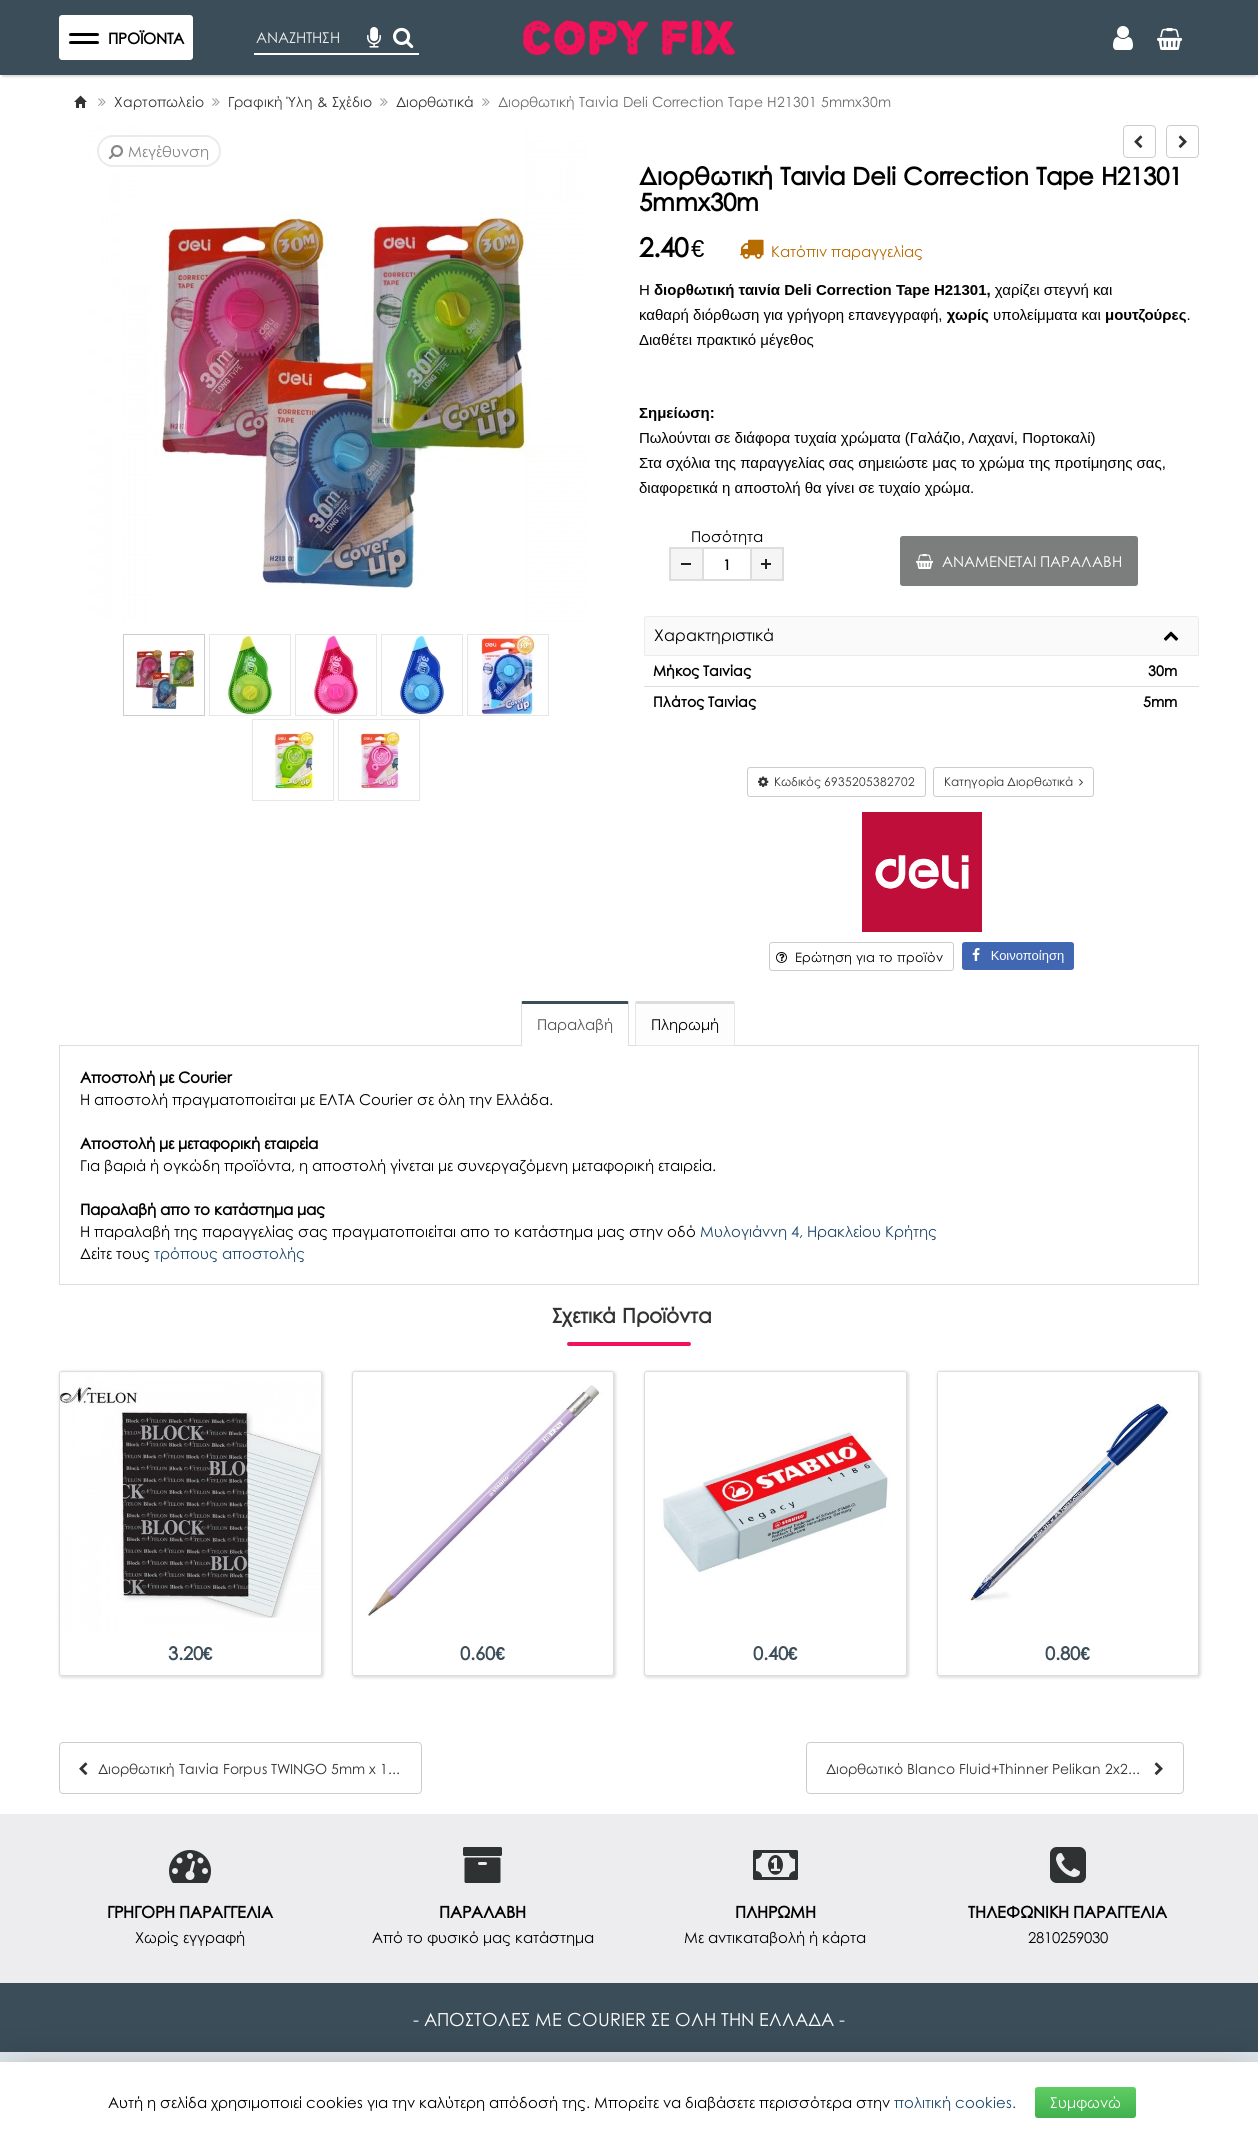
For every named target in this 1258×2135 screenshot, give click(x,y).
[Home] (80, 101)
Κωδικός (836, 781)
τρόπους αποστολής (229, 1253)
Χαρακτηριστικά (714, 636)
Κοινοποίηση (1018, 955)
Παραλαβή (575, 1024)
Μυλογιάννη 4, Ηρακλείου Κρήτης (818, 1231)
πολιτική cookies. (955, 2102)
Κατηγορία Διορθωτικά (1013, 781)
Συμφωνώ (1085, 2102)
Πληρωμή (685, 1024)
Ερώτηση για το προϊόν (859, 957)
